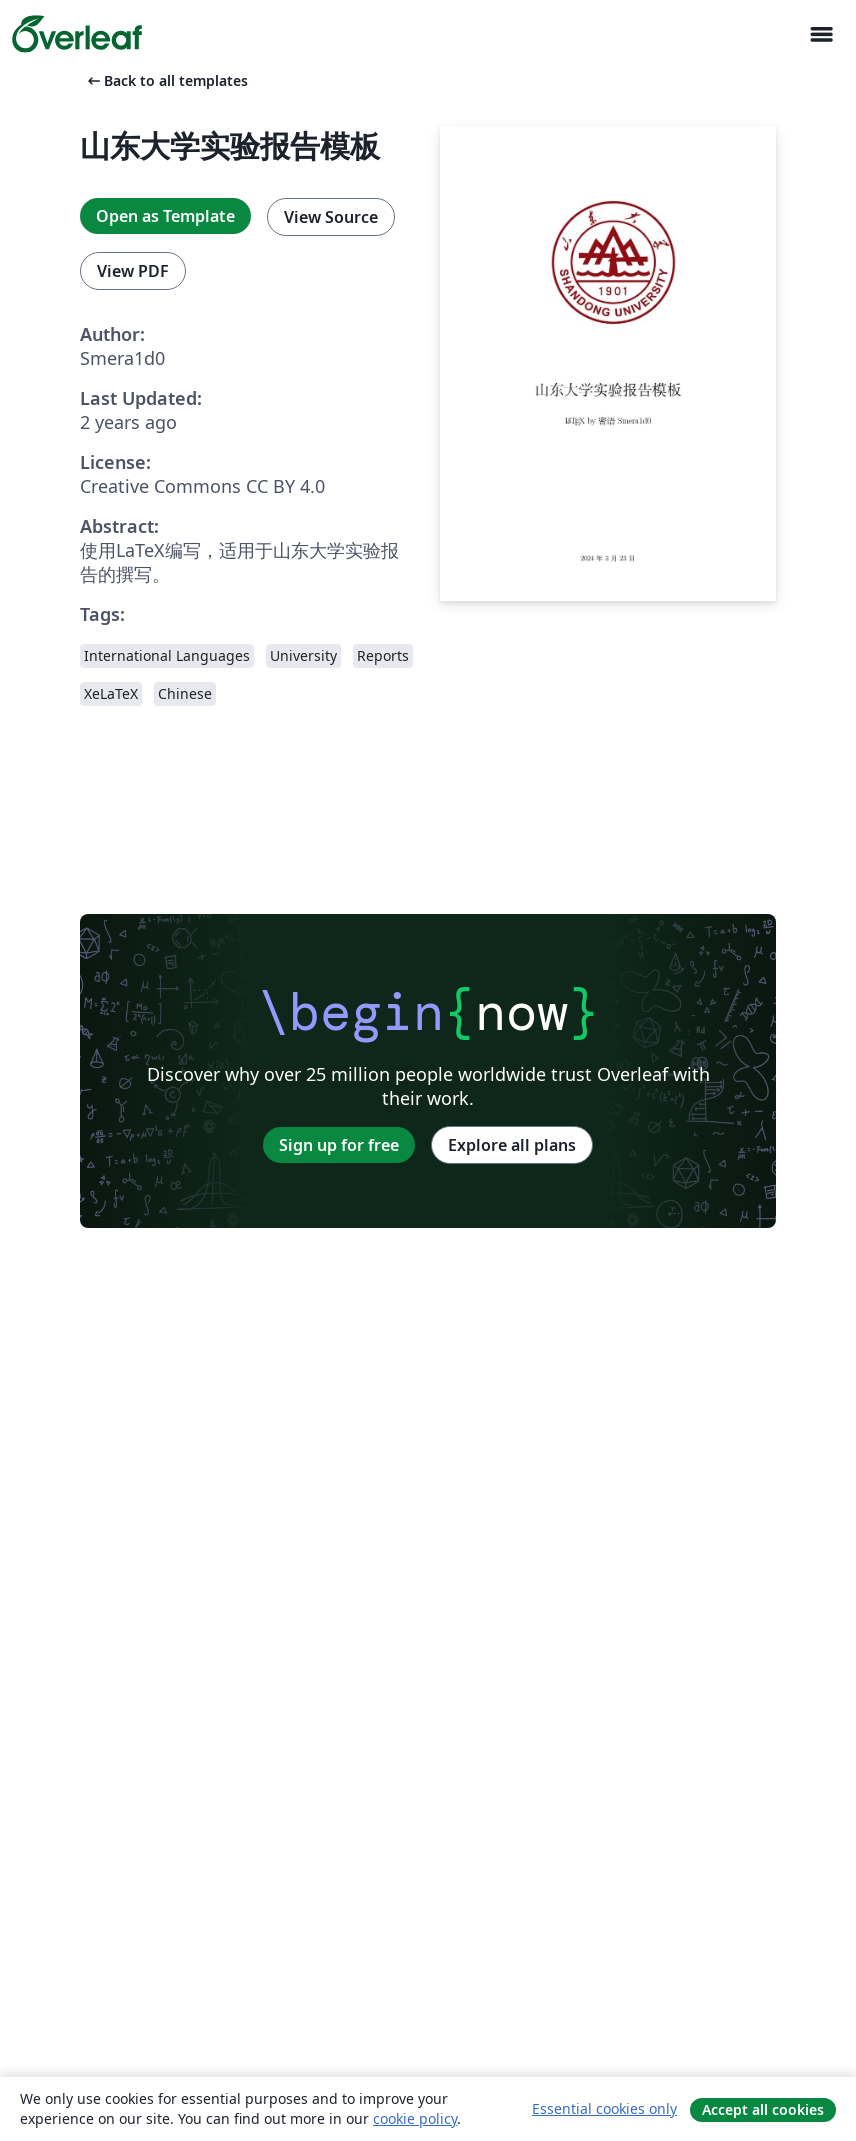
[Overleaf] (77, 34)
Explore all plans (512, 1145)
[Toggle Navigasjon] (821, 34)
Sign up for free (339, 1145)
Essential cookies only (604, 2108)
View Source (331, 217)
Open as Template (165, 216)
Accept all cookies (763, 2109)
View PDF (133, 271)
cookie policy (415, 2118)
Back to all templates (166, 80)
